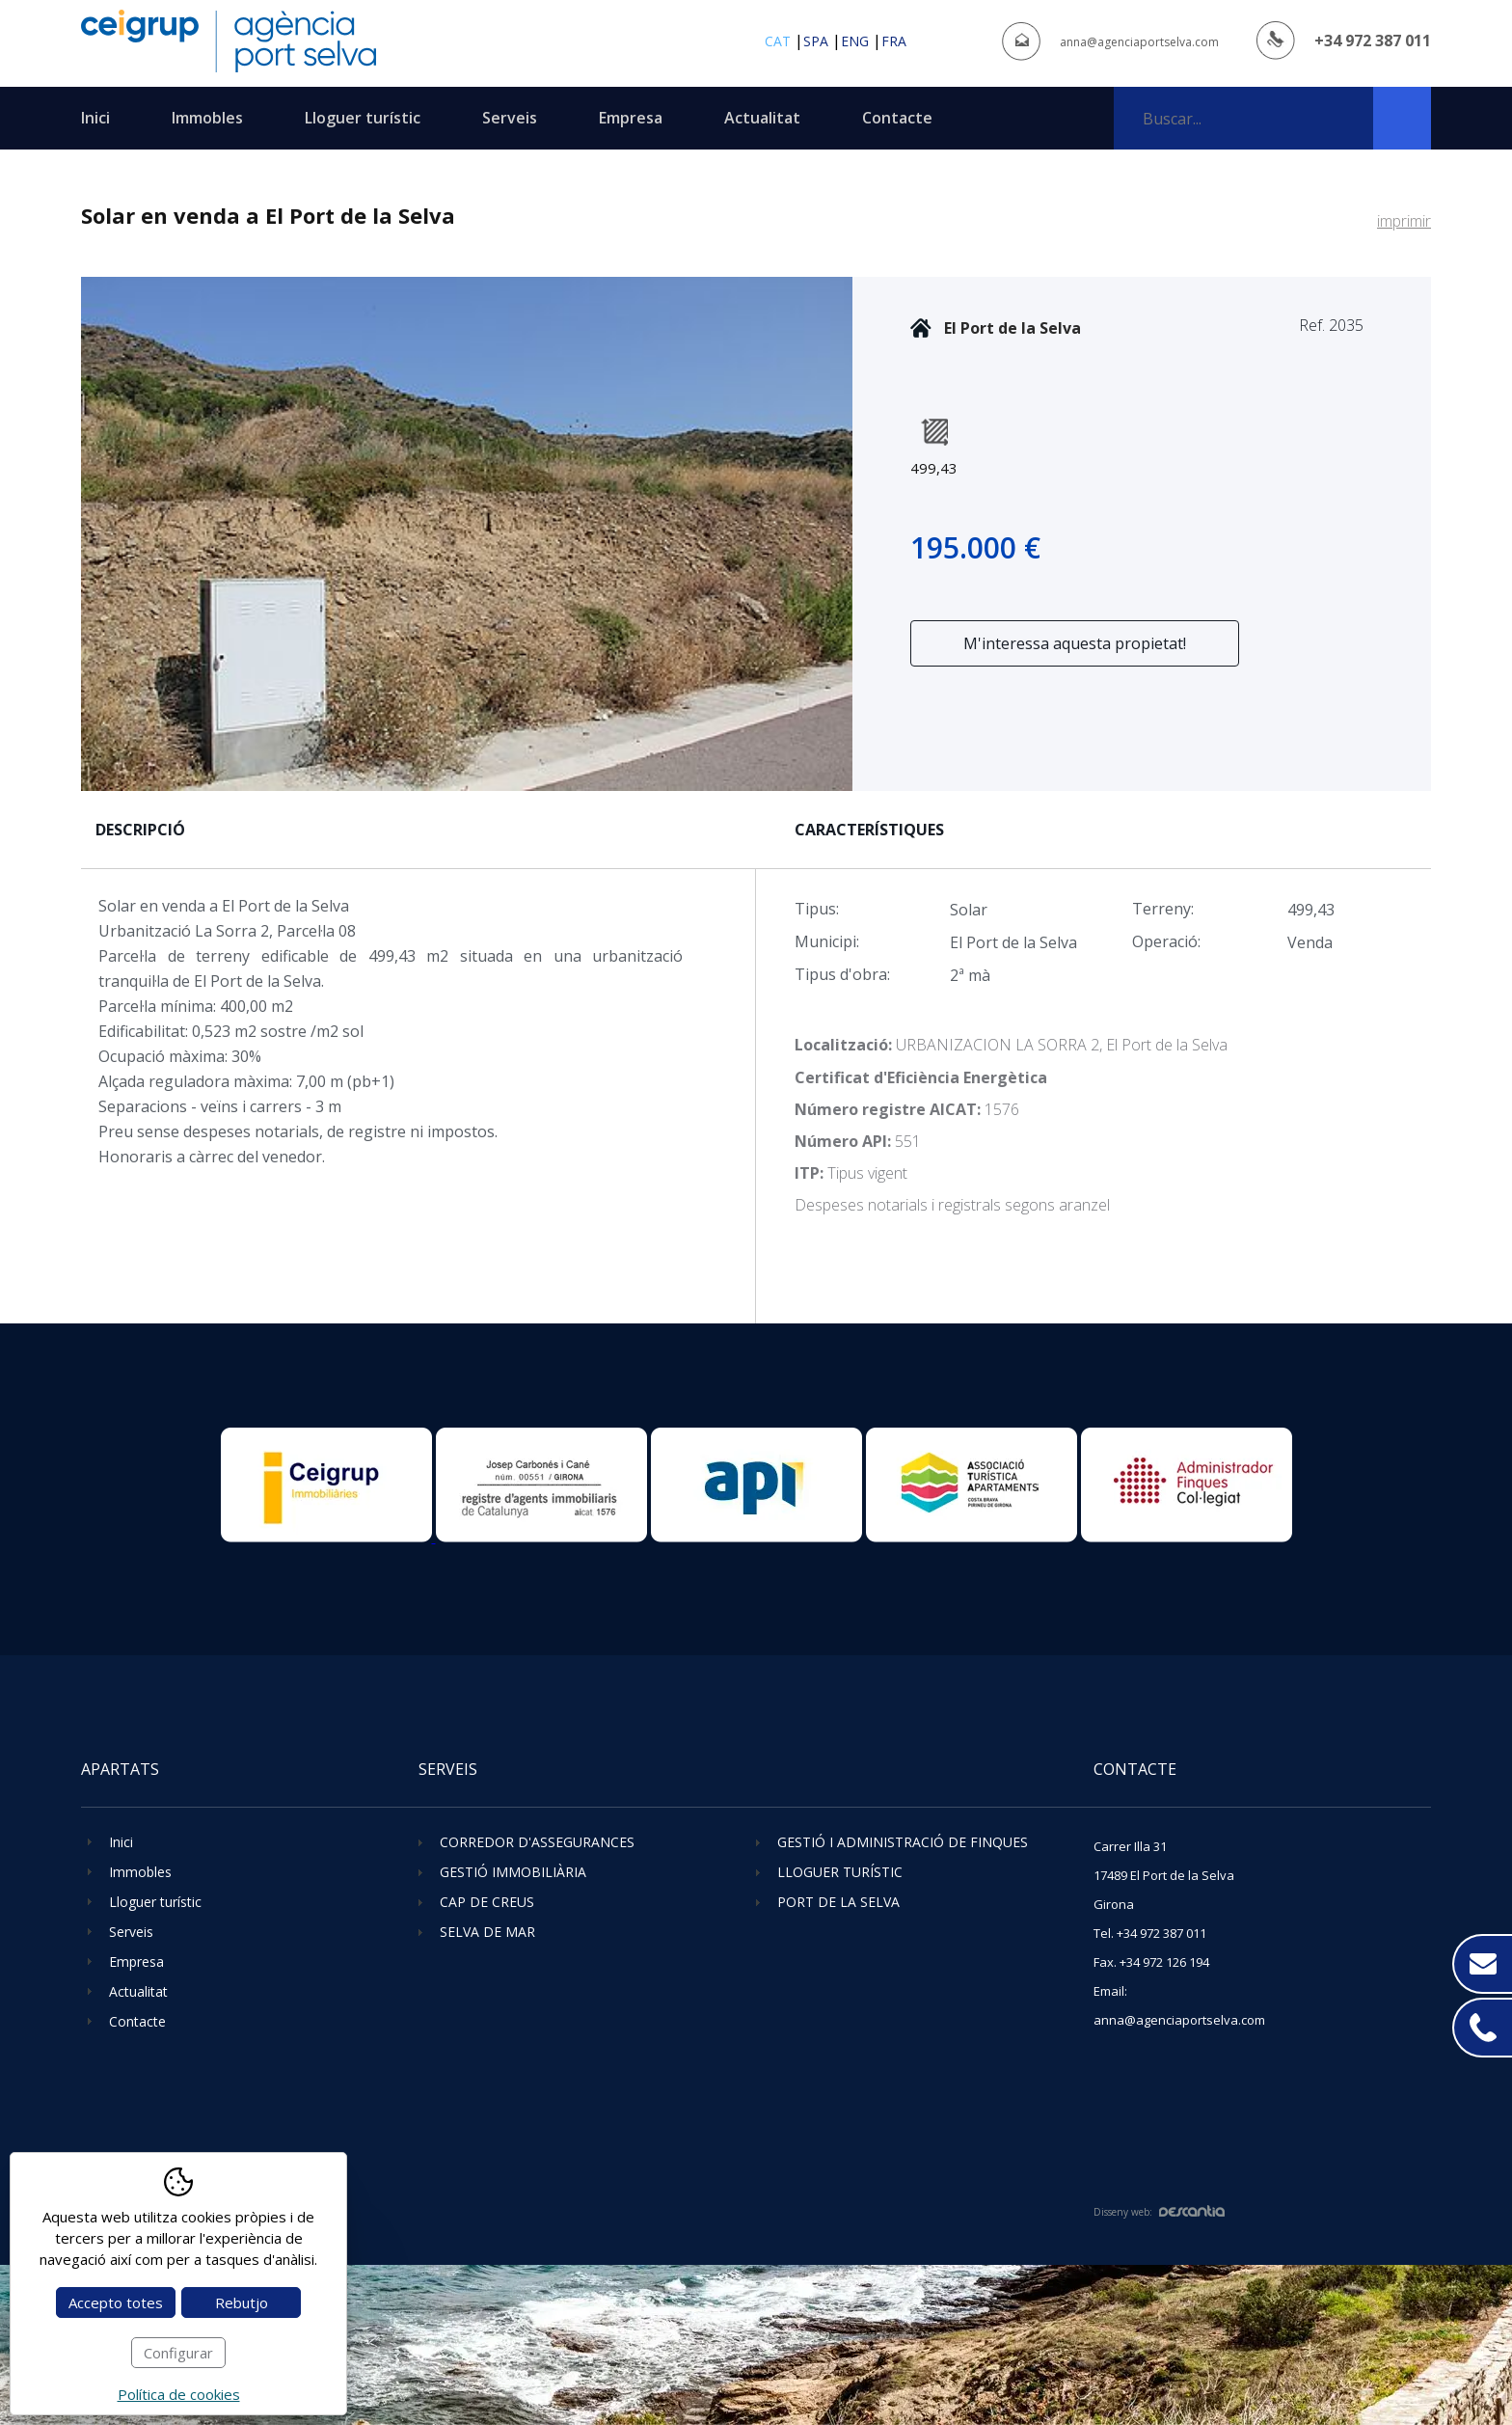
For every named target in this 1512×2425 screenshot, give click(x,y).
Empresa (630, 117)
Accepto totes (115, 2302)
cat (778, 41)
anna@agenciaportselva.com (1139, 42)
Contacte (897, 117)
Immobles (207, 117)
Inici (95, 117)
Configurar (178, 2352)
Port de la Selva (838, 1902)
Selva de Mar (487, 1931)
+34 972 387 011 (1372, 40)
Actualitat (762, 117)
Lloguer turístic (362, 117)
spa (815, 41)
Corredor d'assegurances (537, 1842)
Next (835, 534)
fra (893, 41)
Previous (98, 534)
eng (855, 41)
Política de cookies (179, 2394)
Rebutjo (241, 2302)
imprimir (1404, 221)
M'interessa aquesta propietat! (1074, 643)
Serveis (509, 117)
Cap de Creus (487, 1902)
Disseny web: (1159, 2212)
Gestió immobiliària (513, 1872)
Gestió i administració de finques (902, 1842)
